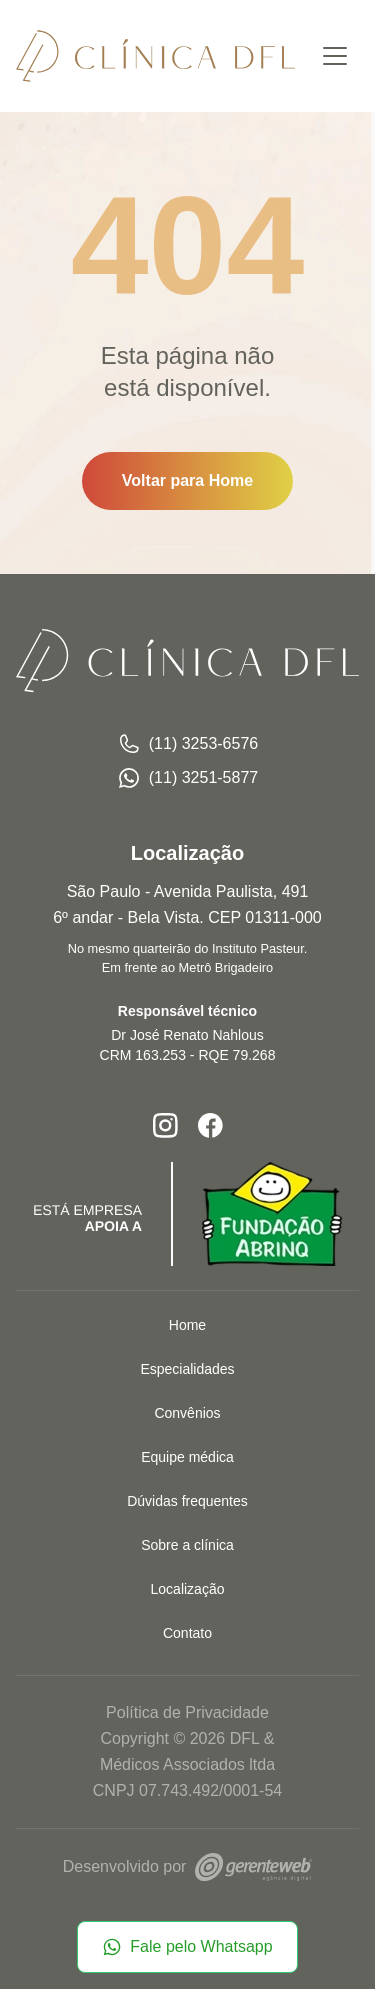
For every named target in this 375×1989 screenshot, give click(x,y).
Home (187, 1325)
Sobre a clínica (187, 1545)
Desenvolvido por (187, 1866)
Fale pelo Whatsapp (187, 1947)
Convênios (187, 1413)
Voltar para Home (187, 480)
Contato (187, 1633)
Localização (188, 1589)
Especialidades (187, 1369)
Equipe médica (187, 1457)
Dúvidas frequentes (187, 1501)
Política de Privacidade (187, 1712)
